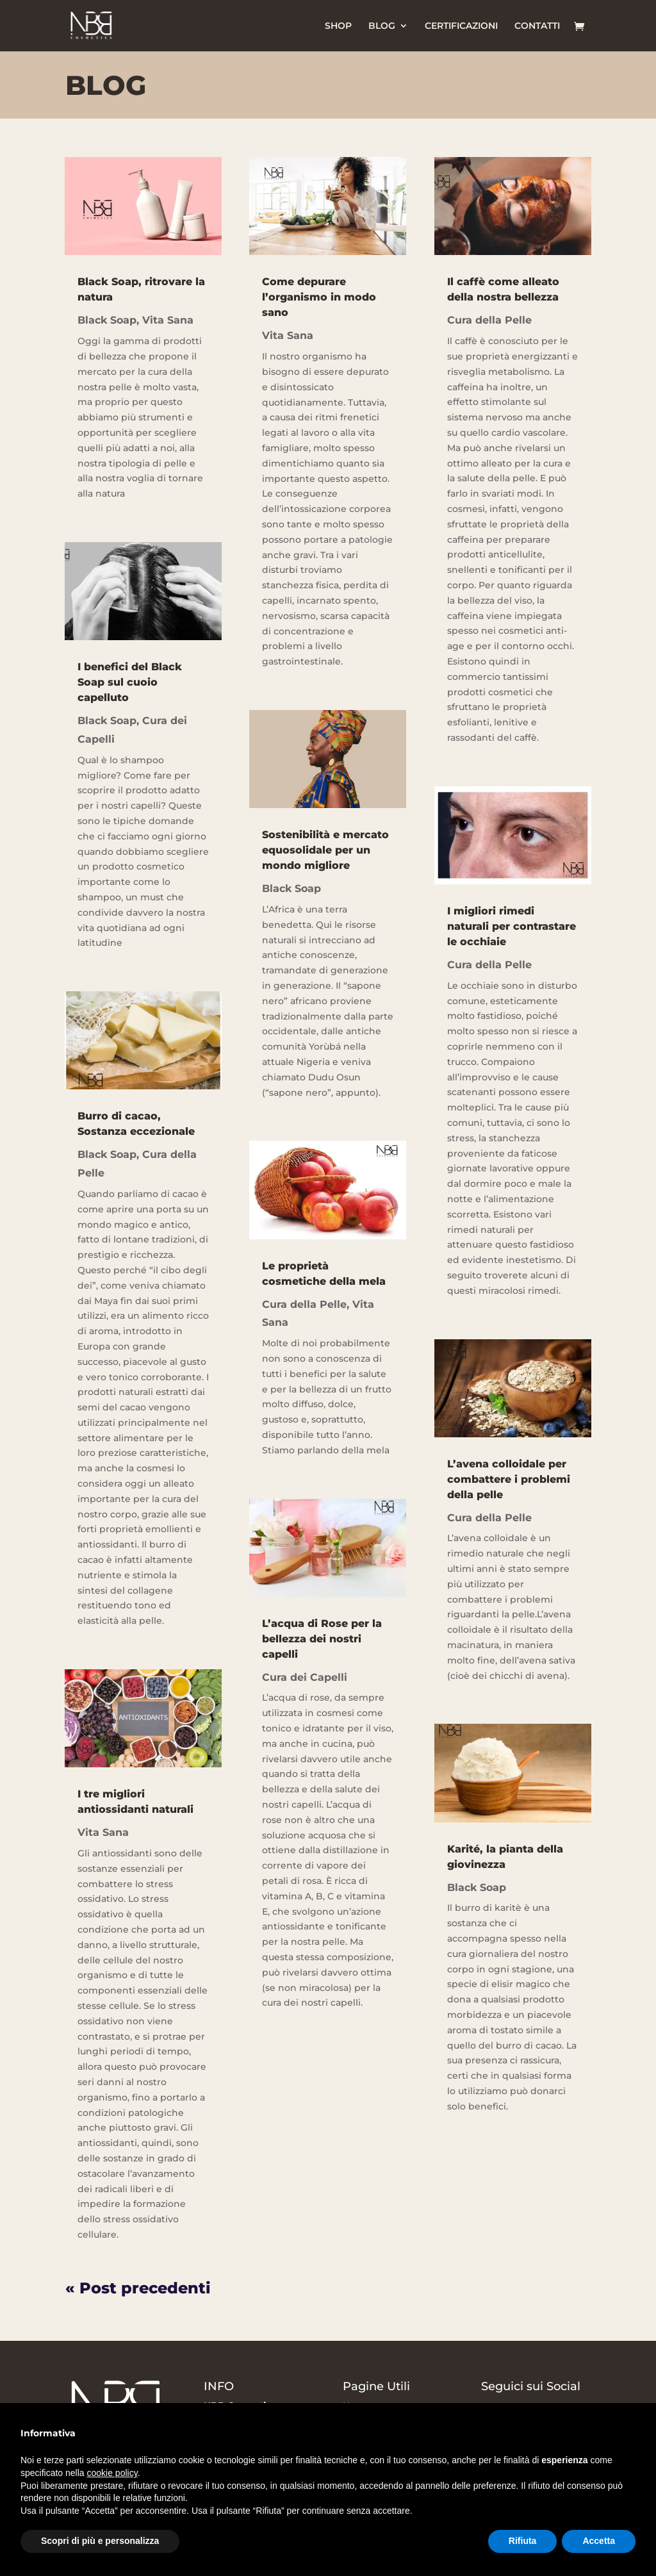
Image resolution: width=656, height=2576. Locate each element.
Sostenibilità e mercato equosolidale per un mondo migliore (325, 850)
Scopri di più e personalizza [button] (100, 2541)
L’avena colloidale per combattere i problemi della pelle (508, 1479)
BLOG (381, 26)
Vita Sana (167, 320)
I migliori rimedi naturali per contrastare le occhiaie (511, 926)
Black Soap (107, 320)
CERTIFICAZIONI (461, 26)
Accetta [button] (598, 2541)
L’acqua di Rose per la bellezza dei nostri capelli (322, 1638)
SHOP (338, 26)
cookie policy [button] (112, 2473)
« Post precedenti (138, 2288)
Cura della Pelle (304, 1304)
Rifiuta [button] (523, 2541)
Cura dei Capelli (304, 1677)
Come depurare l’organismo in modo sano (319, 297)
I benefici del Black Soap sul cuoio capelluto (130, 682)
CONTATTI (537, 26)
